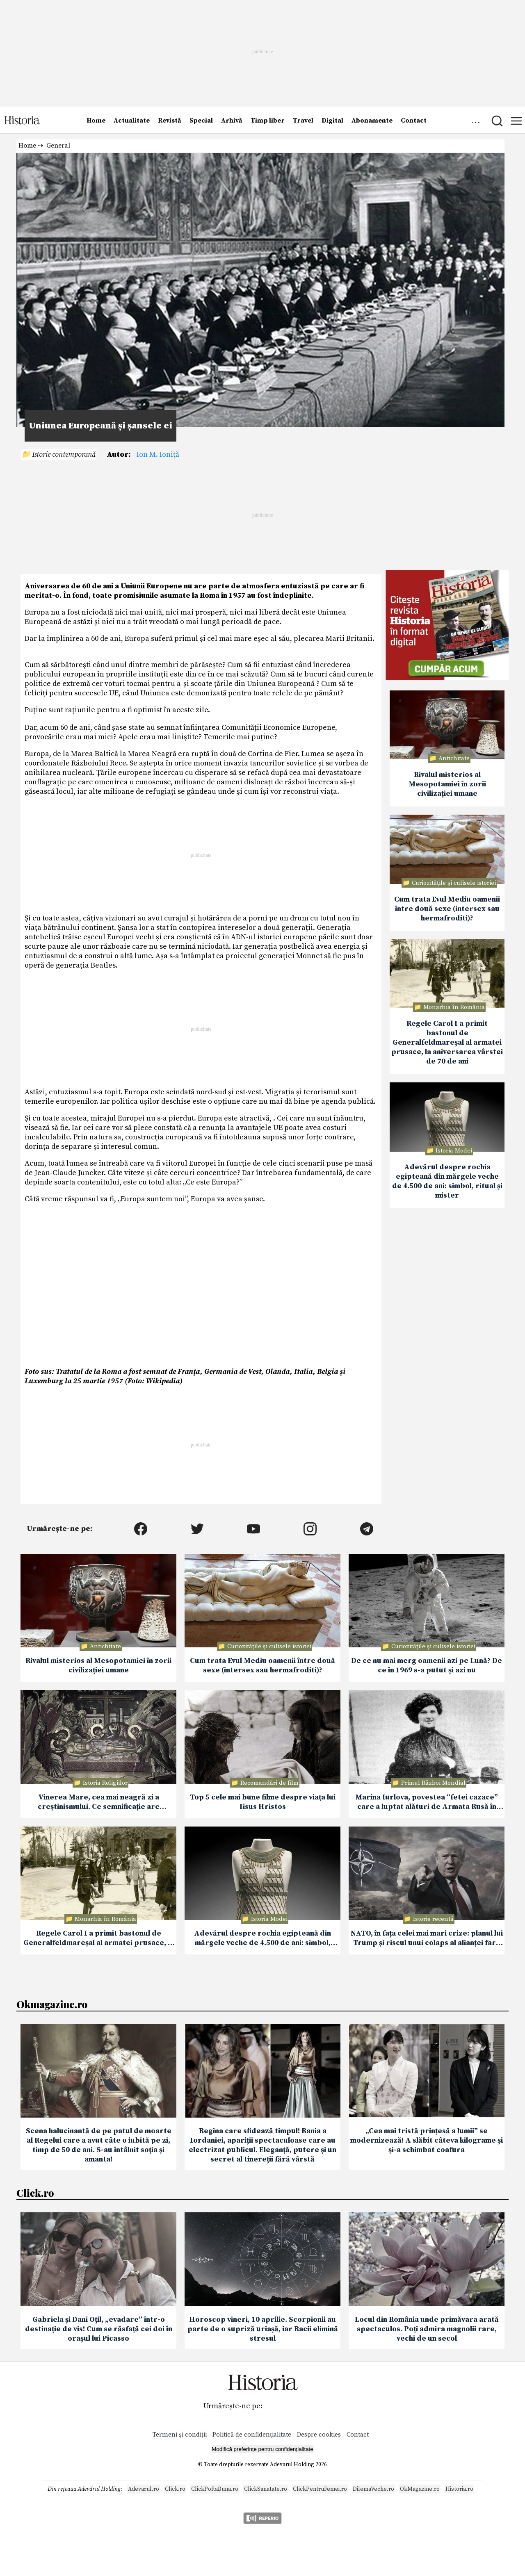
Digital (332, 120)
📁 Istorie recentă (429, 1919)
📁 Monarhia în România (449, 1007)
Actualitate (132, 120)
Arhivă (231, 120)
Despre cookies (319, 2435)
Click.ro (35, 2192)
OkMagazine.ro (420, 2489)
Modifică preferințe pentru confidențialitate (262, 2449)
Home (96, 120)
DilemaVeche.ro (373, 2489)
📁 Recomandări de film (265, 1783)
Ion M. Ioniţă (158, 454)
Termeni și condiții (180, 2435)
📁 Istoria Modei (449, 1151)
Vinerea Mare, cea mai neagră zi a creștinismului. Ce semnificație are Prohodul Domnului (99, 1802)
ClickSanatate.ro (265, 2489)
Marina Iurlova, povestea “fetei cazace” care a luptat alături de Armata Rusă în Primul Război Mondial (426, 1802)
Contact (414, 120)
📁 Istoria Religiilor (100, 1783)
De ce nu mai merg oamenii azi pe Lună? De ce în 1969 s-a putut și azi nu (426, 1665)
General (58, 145)
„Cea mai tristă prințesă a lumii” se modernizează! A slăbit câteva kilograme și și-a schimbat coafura (426, 2140)
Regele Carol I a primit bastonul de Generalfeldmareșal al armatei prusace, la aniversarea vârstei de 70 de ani (447, 1042)
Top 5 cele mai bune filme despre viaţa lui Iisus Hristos (263, 1801)
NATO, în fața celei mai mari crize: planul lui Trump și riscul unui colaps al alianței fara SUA (426, 1938)
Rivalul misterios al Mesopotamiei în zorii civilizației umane (447, 784)
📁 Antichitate (449, 758)
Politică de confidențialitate (252, 2435)
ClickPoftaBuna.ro (214, 2489)
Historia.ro (459, 2489)
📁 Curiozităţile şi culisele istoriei (449, 883)
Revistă (169, 120)
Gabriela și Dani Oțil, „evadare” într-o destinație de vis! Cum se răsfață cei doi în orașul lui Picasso (98, 2329)
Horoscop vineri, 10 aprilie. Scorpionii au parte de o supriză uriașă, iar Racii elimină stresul (262, 2329)
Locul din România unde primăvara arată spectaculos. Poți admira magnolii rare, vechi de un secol (427, 2329)
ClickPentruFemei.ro (320, 2489)
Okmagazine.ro (51, 2004)
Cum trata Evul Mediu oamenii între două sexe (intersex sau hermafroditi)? (447, 909)
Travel (303, 120)
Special (201, 120)
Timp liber (268, 120)
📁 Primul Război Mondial (429, 1783)
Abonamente (372, 120)
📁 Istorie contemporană (58, 454)
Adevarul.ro (143, 2489)
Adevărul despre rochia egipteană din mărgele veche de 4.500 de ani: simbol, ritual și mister (447, 1181)
